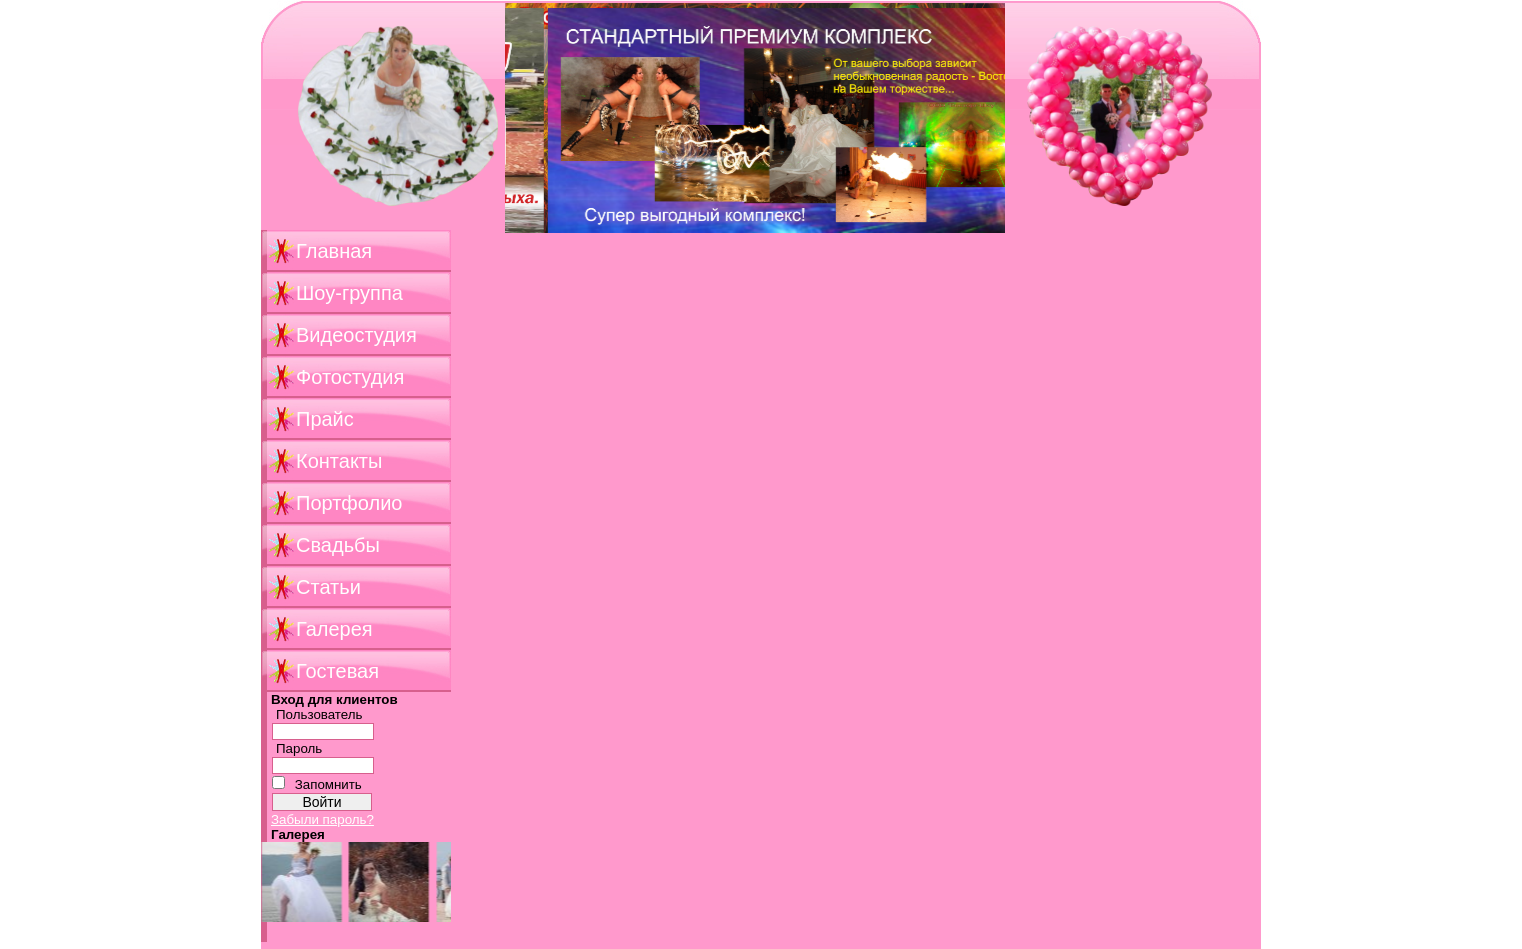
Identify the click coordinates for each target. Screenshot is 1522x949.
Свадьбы (338, 545)
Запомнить (328, 784)
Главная (334, 251)
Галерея (334, 629)
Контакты (339, 461)
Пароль (299, 748)
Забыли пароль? (322, 819)
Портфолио (349, 503)
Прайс (325, 419)
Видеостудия (356, 335)
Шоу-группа (349, 293)
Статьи (328, 587)
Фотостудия (350, 377)
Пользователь (319, 714)
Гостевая (337, 671)
